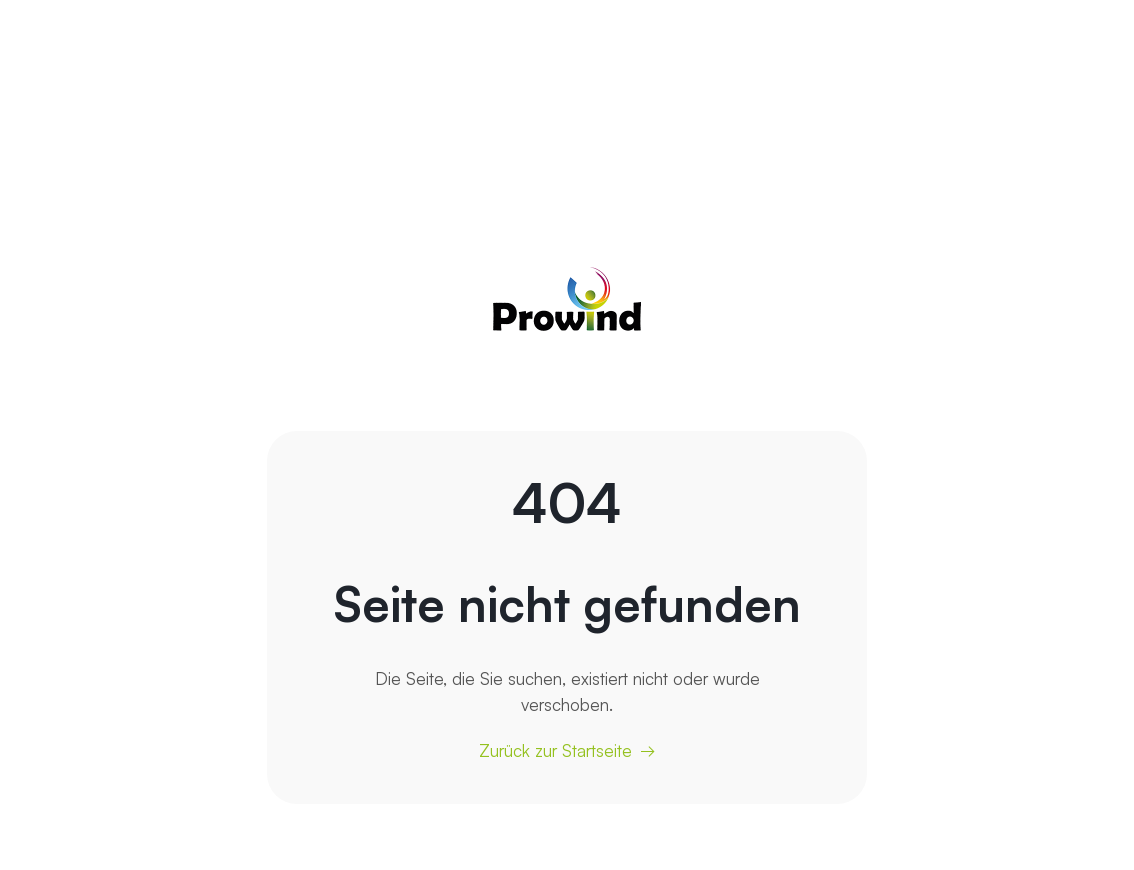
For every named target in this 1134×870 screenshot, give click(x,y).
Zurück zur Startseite (555, 750)
